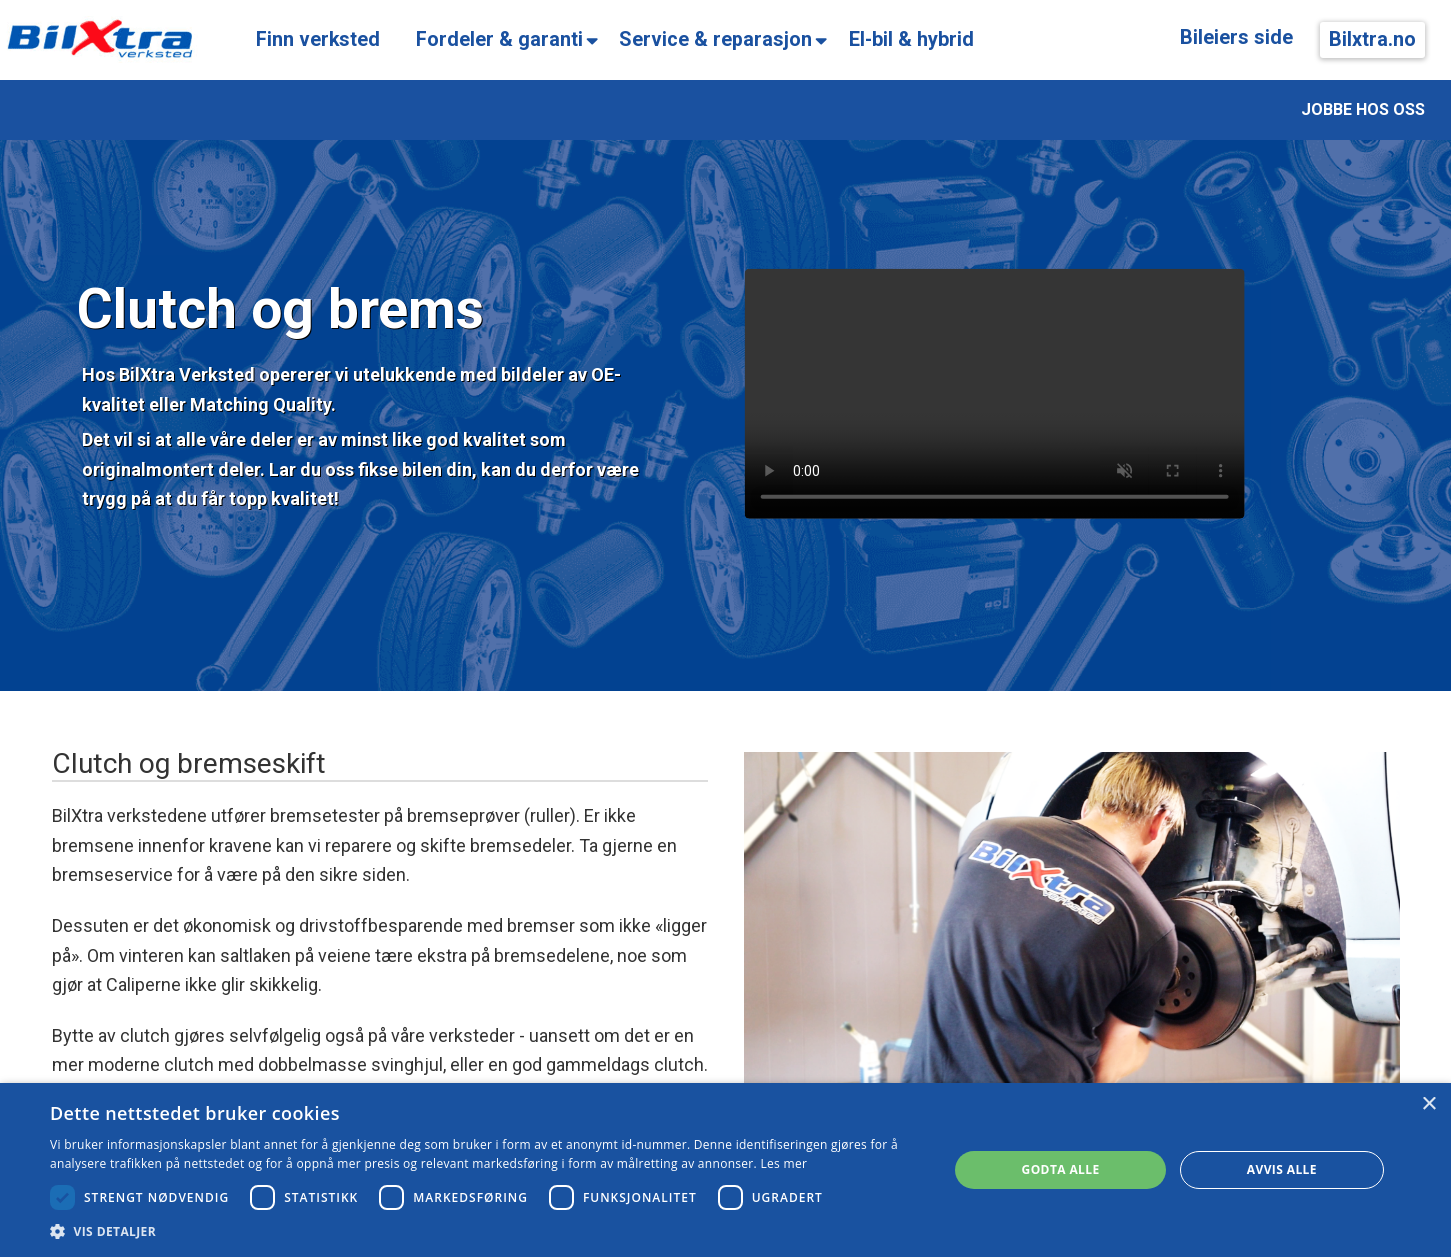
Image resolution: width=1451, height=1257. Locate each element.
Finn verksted (318, 39)
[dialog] (725, 1170)
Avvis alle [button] (1282, 1169)
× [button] (1428, 1104)
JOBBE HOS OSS (1363, 109)
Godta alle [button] (1061, 1169)
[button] (486, 1231)
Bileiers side (1236, 37)
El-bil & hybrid (911, 39)
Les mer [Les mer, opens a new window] (783, 1163)
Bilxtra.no (1372, 39)
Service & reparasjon (715, 39)
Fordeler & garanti (499, 39)
